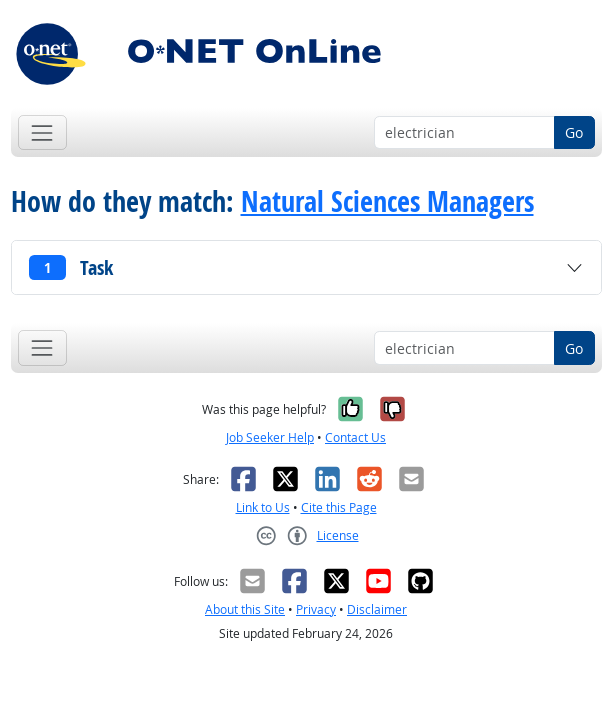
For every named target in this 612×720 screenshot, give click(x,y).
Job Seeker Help (270, 437)
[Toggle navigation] (42, 132)
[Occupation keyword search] (464, 133)
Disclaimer (377, 609)
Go (574, 132)
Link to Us (263, 507)
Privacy (316, 609)
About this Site (245, 609)
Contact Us (355, 437)
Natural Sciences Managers (387, 201)
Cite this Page (339, 507)
